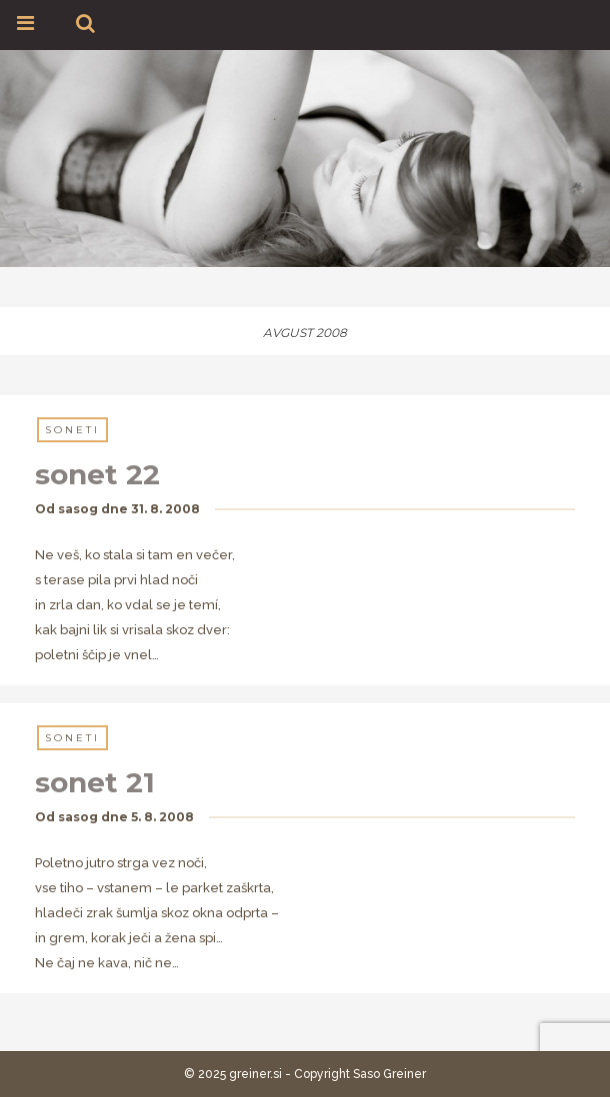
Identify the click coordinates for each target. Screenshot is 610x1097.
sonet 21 (95, 783)
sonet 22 (97, 475)
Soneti (72, 430)
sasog (78, 509)
